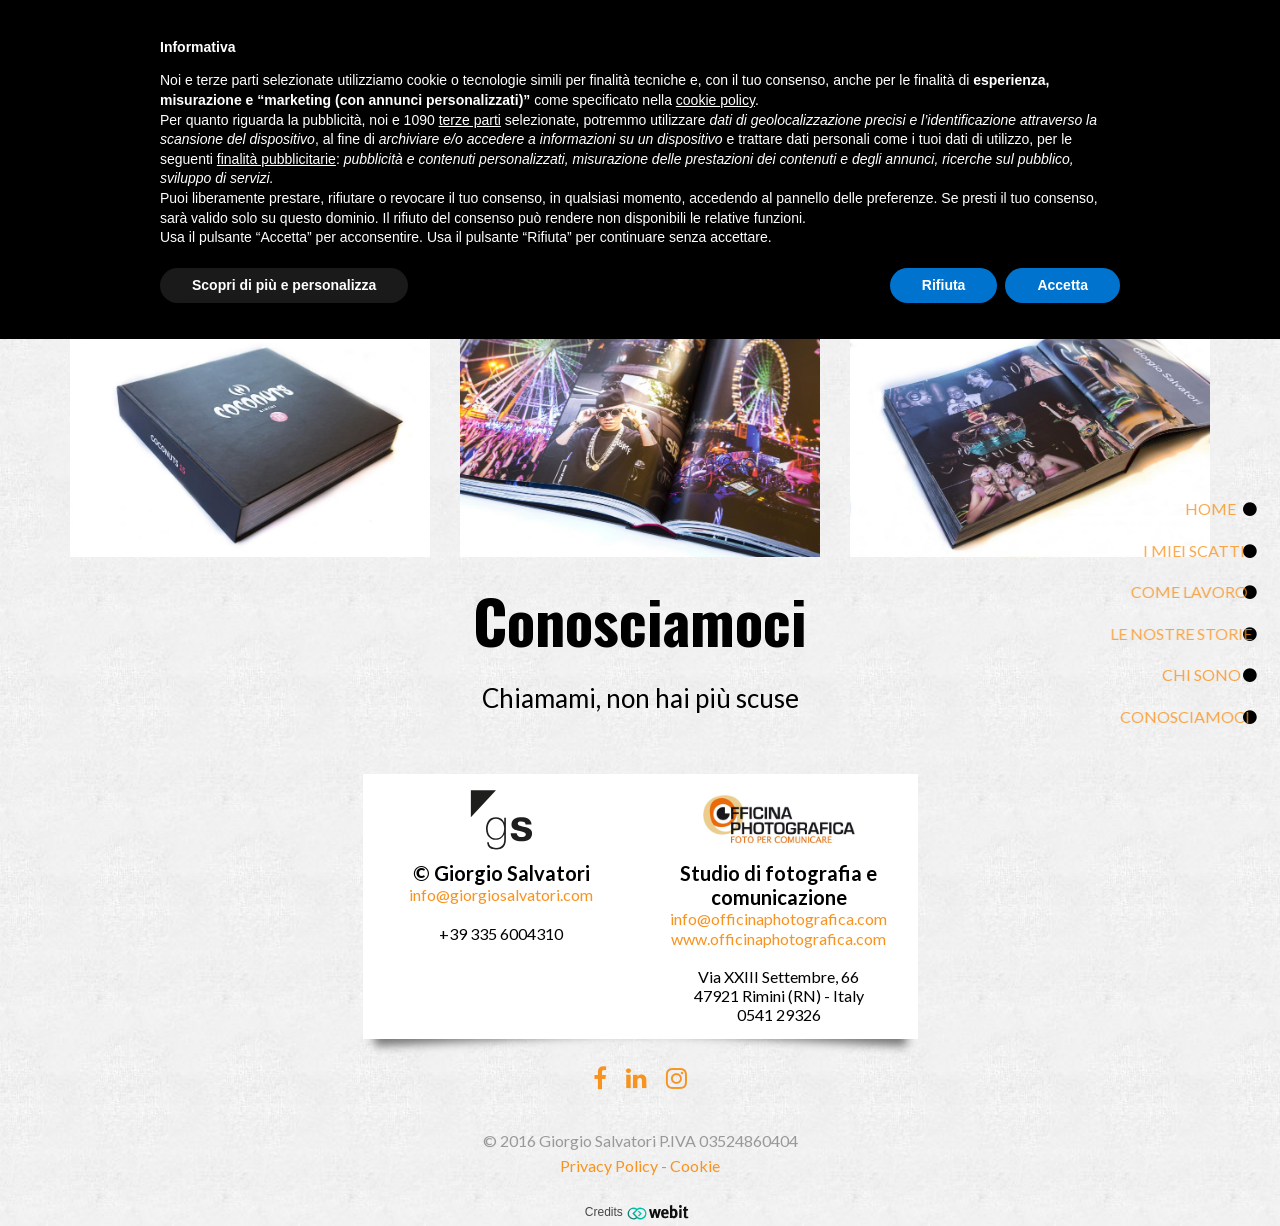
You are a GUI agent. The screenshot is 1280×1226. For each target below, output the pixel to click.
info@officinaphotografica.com (778, 918)
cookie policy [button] (715, 100)
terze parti (470, 120)
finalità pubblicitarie (276, 159)
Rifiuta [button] (944, 285)
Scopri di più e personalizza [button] (284, 285)
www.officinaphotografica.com (778, 938)
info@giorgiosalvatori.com (501, 894)
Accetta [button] (1062, 285)
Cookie (695, 1165)
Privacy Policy (609, 1165)
